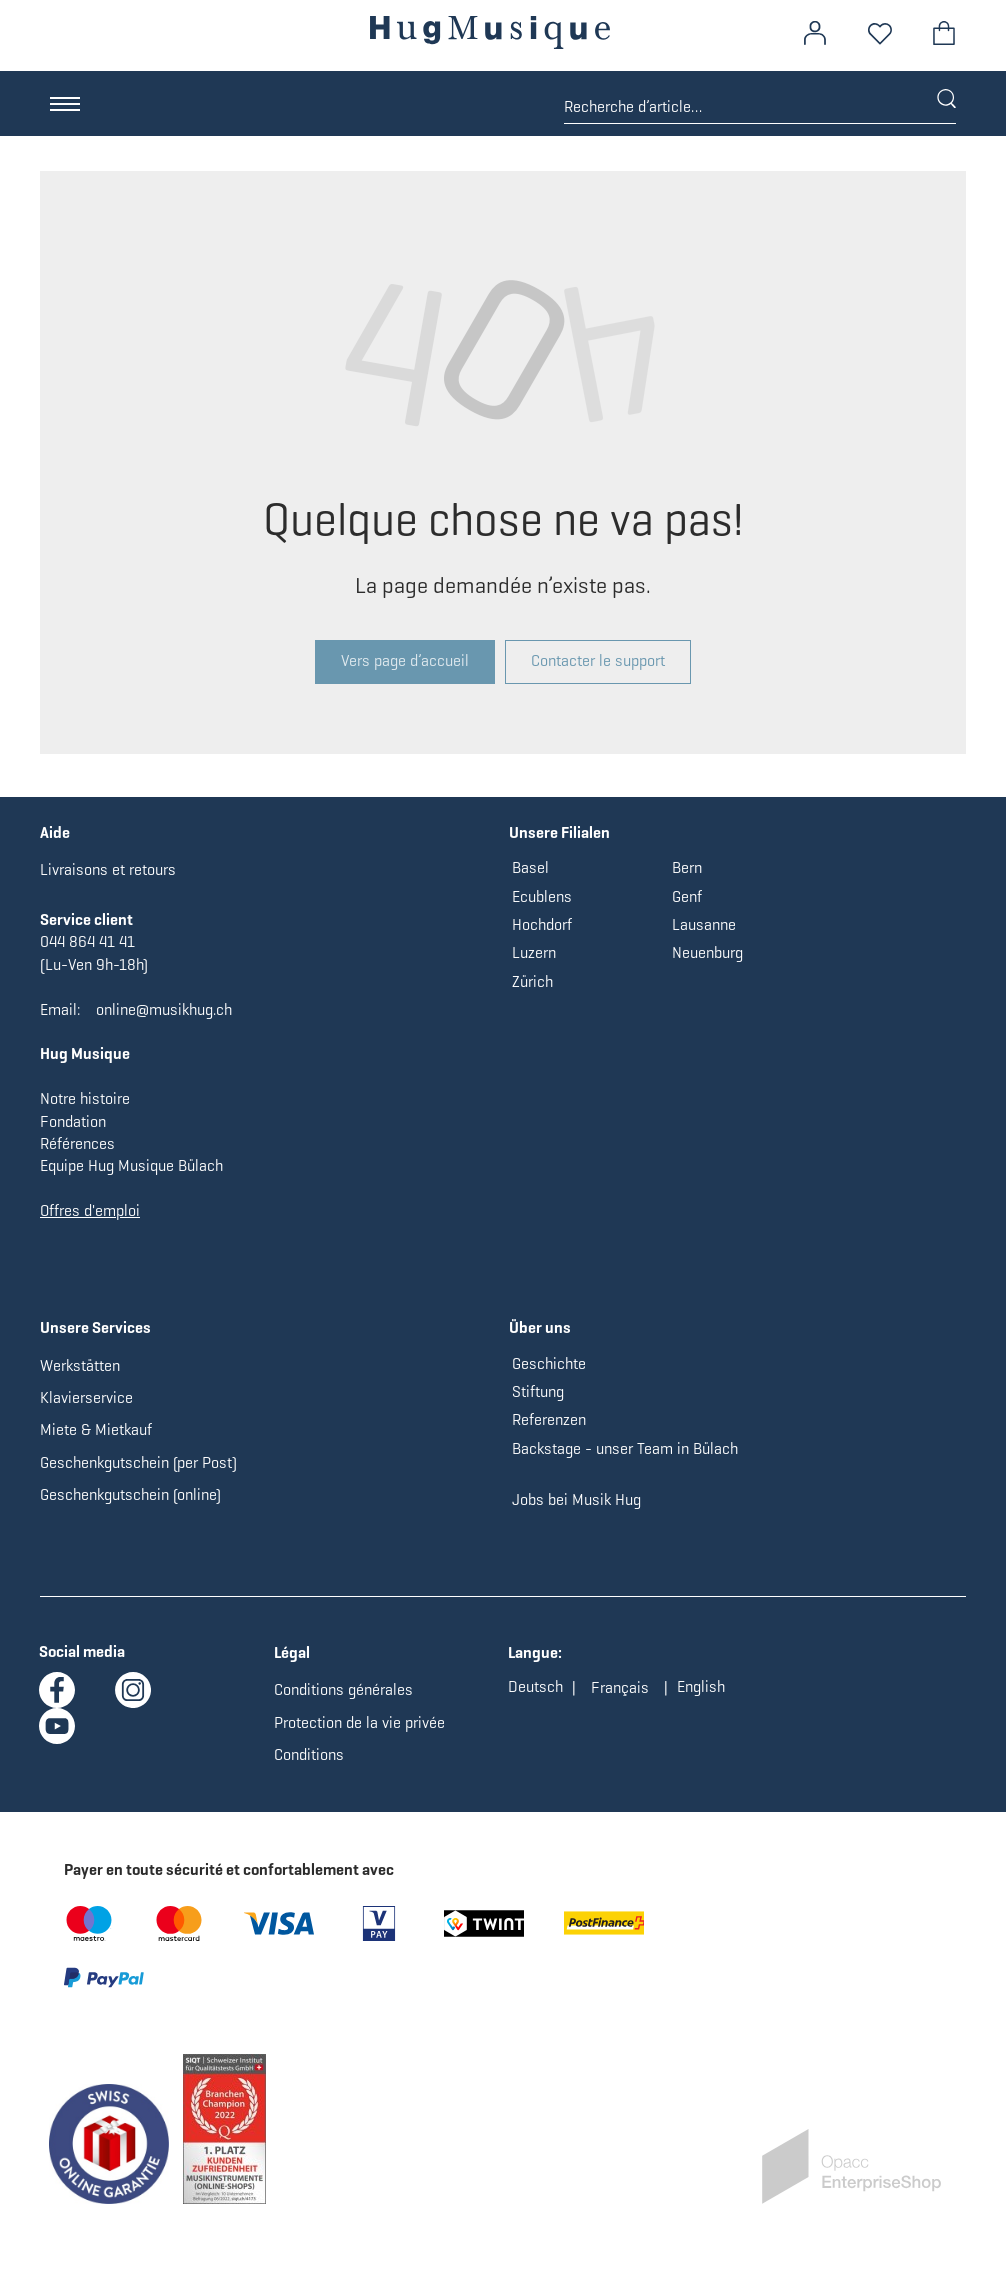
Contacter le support (598, 660)
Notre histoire (85, 1098)
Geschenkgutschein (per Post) (138, 1462)
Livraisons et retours (108, 869)
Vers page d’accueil (405, 660)
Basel (530, 867)
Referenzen (549, 1419)
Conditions (309, 1754)
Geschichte (549, 1363)
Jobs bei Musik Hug (576, 1499)
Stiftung (538, 1391)
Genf (687, 896)
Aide (55, 832)
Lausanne (704, 924)
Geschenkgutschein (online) (130, 1494)
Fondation (73, 1121)
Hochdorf (542, 924)
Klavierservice (86, 1397)
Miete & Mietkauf (96, 1429)
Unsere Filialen (559, 832)
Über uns (540, 1327)
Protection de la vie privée (359, 1722)
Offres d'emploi (90, 1210)
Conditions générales (343, 1689)
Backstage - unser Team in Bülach (625, 1448)
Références (77, 1143)
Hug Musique (85, 1053)
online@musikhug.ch (164, 1009)
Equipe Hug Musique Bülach (131, 1165)
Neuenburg (707, 952)
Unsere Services (95, 1327)
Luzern (534, 952)
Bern (687, 867)
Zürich (532, 981)
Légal (292, 1652)
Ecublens (542, 896)
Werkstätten (80, 1365)
